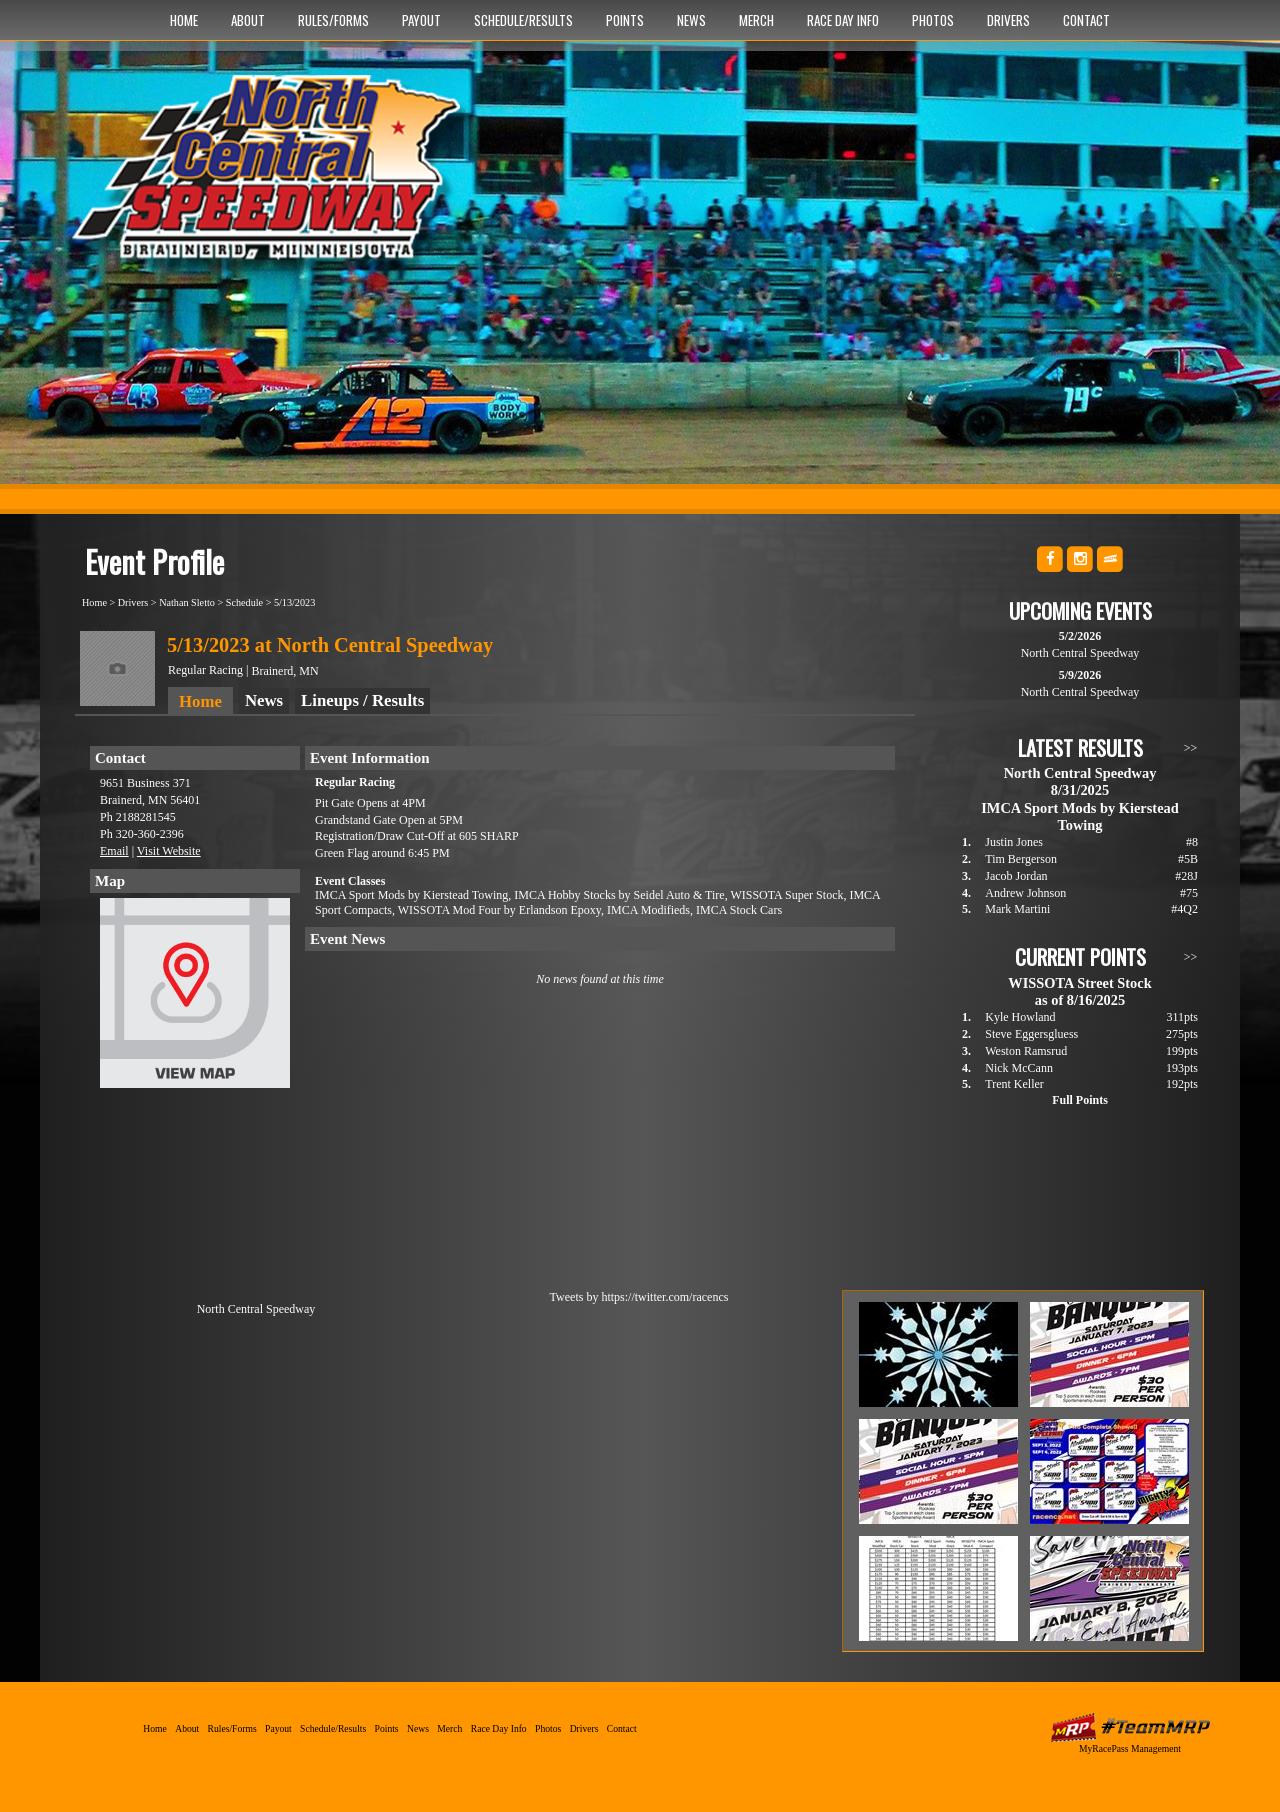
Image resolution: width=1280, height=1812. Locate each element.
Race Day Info (843, 20)
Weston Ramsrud (1026, 1051)
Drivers (1008, 20)
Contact (1086, 20)
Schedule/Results (523, 20)
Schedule (244, 602)
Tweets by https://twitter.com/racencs (639, 1297)
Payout (421, 20)
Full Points (1080, 1100)
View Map (195, 998)
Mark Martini (1017, 909)
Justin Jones (1014, 842)
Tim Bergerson (1021, 859)
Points (625, 20)
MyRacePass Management (1130, 1748)
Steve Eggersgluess (1031, 1034)
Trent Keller (1014, 1084)
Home (184, 20)
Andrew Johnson (1025, 893)
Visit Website (169, 851)
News (691, 20)
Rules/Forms (333, 20)
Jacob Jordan (1016, 876)
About (248, 20)
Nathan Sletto (187, 602)
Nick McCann (1019, 1068)
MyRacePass (1130, 1727)
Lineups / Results (362, 700)
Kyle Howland (1020, 1017)
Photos (933, 20)
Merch (756, 20)
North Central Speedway (272, 177)
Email (114, 851)
